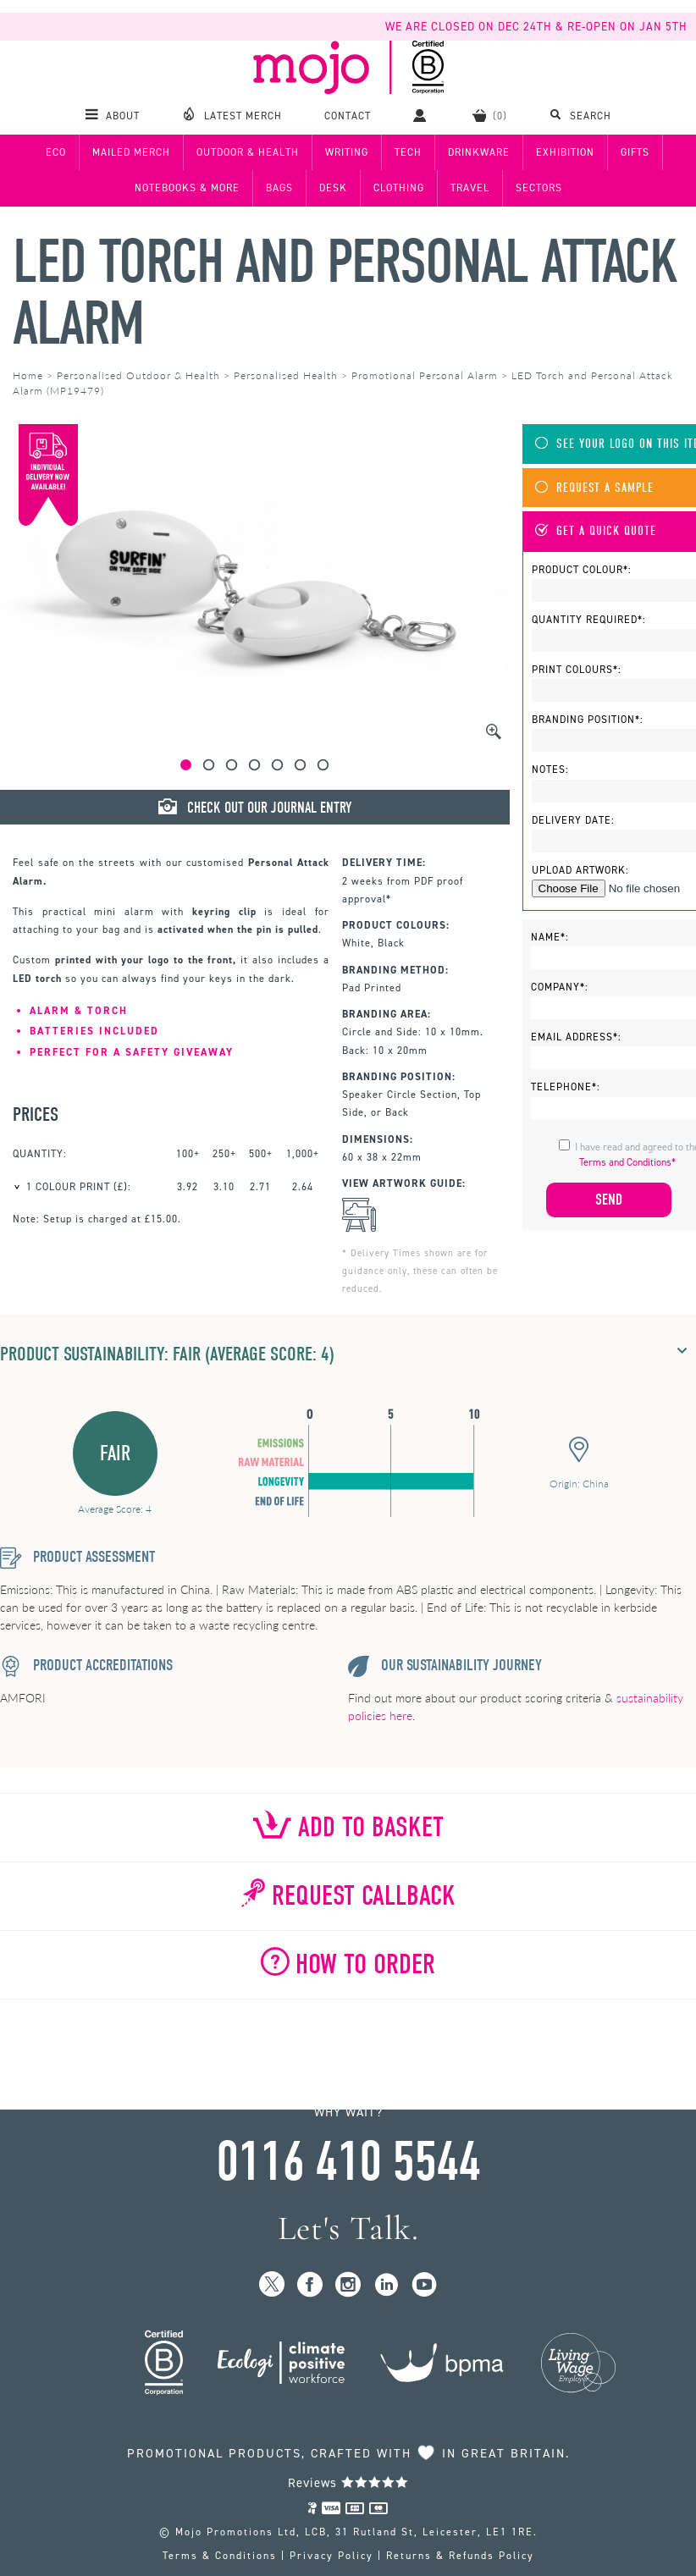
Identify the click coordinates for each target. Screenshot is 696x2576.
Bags (279, 188)
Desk (333, 188)
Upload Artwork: (580, 870)
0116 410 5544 (348, 2162)
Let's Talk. (348, 2228)
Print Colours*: (576, 669)
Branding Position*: (588, 719)
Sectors (539, 188)
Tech (408, 152)
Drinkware (479, 152)
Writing (346, 152)
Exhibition (565, 152)
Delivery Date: (573, 820)
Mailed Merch (131, 152)
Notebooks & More (187, 188)
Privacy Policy (331, 2555)
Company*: (559, 987)
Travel (469, 188)
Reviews (348, 2482)
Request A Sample (594, 488)
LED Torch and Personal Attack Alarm (345, 293)
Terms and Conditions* (627, 1162)
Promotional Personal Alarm (424, 375)
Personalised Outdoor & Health (138, 375)
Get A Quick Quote (595, 531)
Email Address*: (576, 1037)
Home (28, 375)
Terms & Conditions (220, 2555)
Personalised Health (286, 375)
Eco (56, 152)
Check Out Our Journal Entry (254, 807)
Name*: (550, 937)
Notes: (550, 769)
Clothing (398, 188)
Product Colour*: (582, 569)
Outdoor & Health (247, 152)
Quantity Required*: (589, 619)
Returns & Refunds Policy (460, 2555)
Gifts (635, 152)
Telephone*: (565, 1087)
